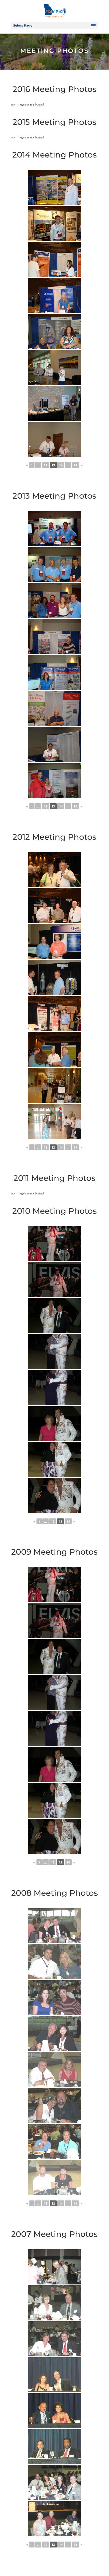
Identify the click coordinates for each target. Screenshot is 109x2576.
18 (75, 2203)
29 (75, 1147)
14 (61, 465)
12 (45, 465)
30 (75, 806)
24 (75, 465)
